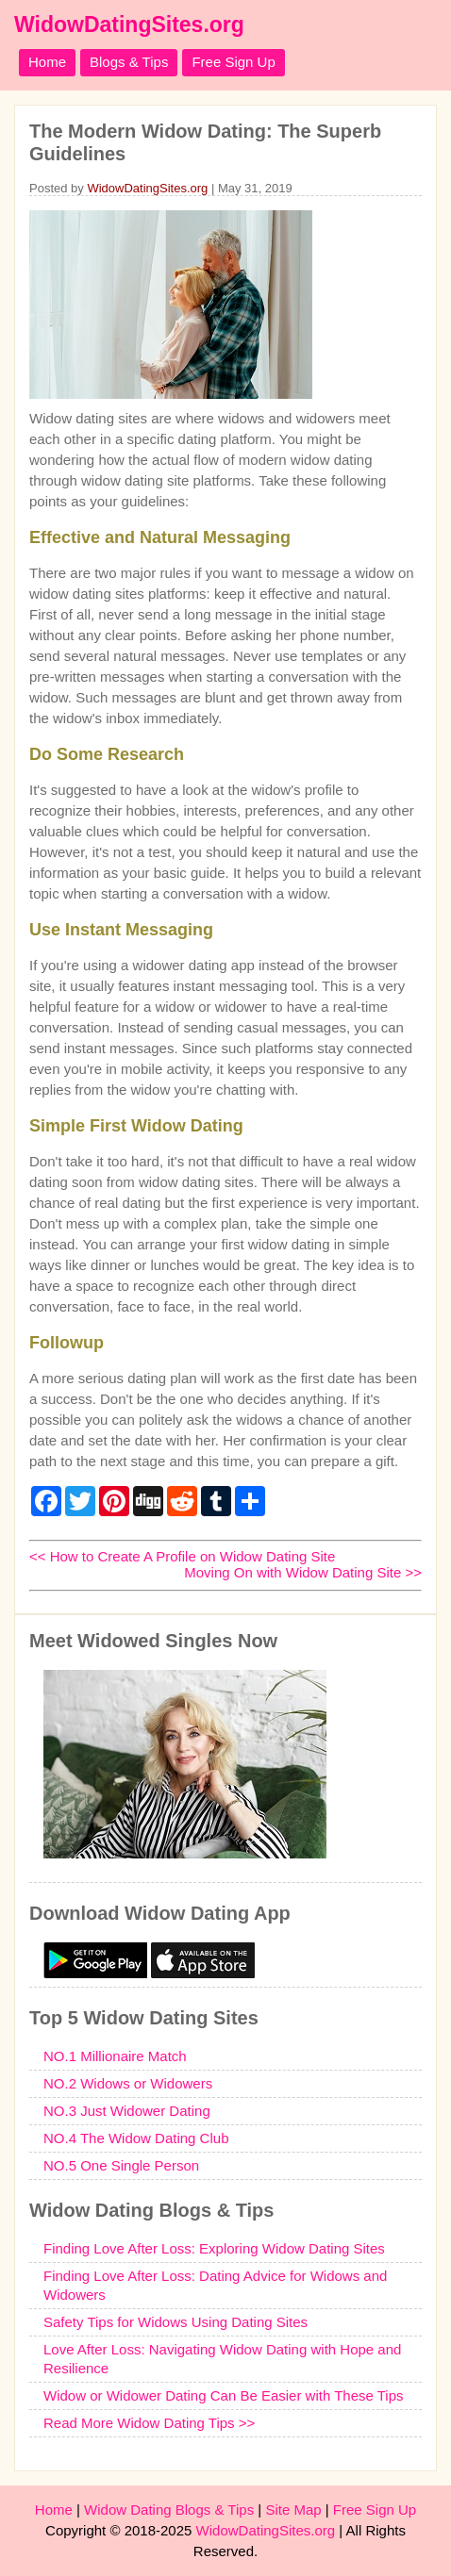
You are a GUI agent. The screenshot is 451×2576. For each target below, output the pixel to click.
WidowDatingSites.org (129, 24)
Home (47, 62)
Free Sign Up (233, 62)
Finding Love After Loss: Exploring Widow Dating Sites (214, 2248)
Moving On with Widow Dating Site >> (303, 1572)
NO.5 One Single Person (121, 2165)
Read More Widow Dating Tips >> (149, 2423)
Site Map (293, 2510)
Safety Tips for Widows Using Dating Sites (175, 2322)
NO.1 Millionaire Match (115, 2056)
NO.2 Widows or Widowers (127, 2083)
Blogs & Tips (129, 62)
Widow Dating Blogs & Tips (169, 2510)
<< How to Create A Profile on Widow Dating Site (182, 1556)
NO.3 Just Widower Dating (126, 2111)
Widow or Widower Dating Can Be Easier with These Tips (223, 2395)
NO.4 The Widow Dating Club (135, 2138)
